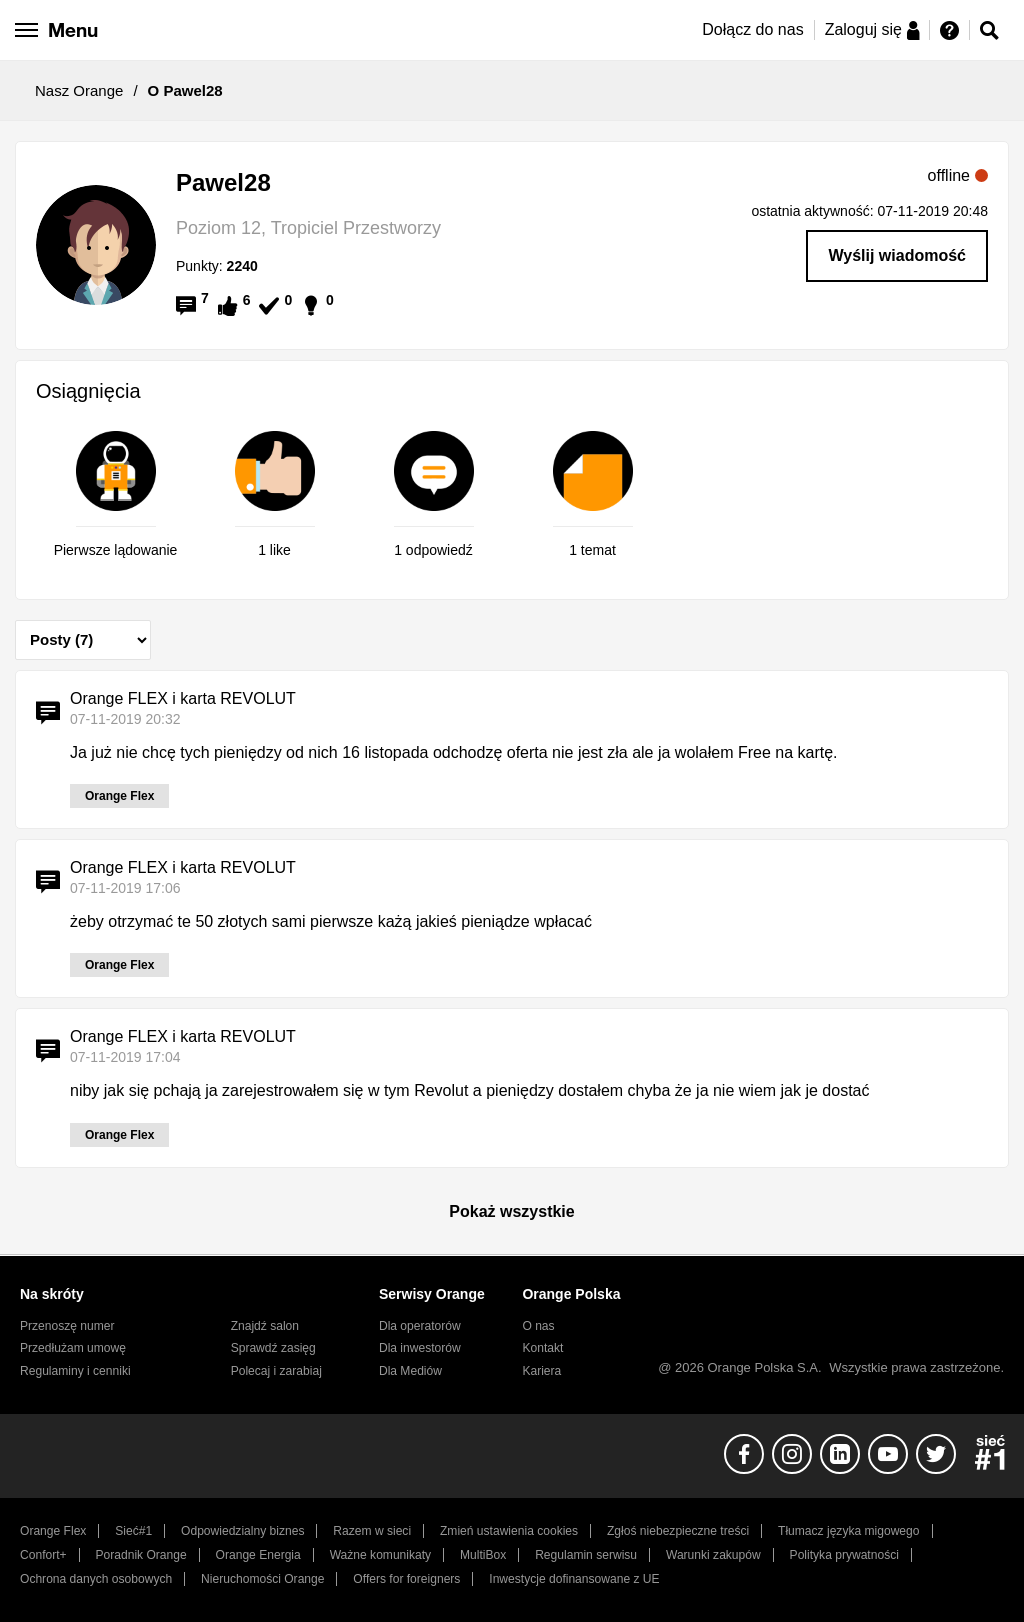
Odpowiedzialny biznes (242, 1531)
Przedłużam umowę (73, 1348)
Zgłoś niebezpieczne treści (678, 1531)
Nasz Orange (79, 90)
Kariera (541, 1371)
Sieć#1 (133, 1531)
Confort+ (43, 1555)
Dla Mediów (410, 1371)
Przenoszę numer (67, 1326)
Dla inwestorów (420, 1348)
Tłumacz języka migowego (848, 1531)
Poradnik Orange (141, 1555)
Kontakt (542, 1348)
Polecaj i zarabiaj (276, 1371)
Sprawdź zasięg (273, 1348)
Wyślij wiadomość (897, 255)
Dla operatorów (420, 1326)
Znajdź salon (265, 1326)
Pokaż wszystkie (511, 1211)
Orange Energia (258, 1555)
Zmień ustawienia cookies (509, 1531)
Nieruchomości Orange (262, 1579)
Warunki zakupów (713, 1555)
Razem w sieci (372, 1531)
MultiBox (483, 1555)
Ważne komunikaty (380, 1555)
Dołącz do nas (752, 29)
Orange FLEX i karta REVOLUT (183, 698)
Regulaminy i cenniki (75, 1371)
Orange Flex (53, 1531)
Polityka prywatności (844, 1555)
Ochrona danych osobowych (96, 1579)
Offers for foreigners (406, 1579)
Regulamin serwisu (586, 1555)
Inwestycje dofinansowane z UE (574, 1579)
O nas (538, 1326)
